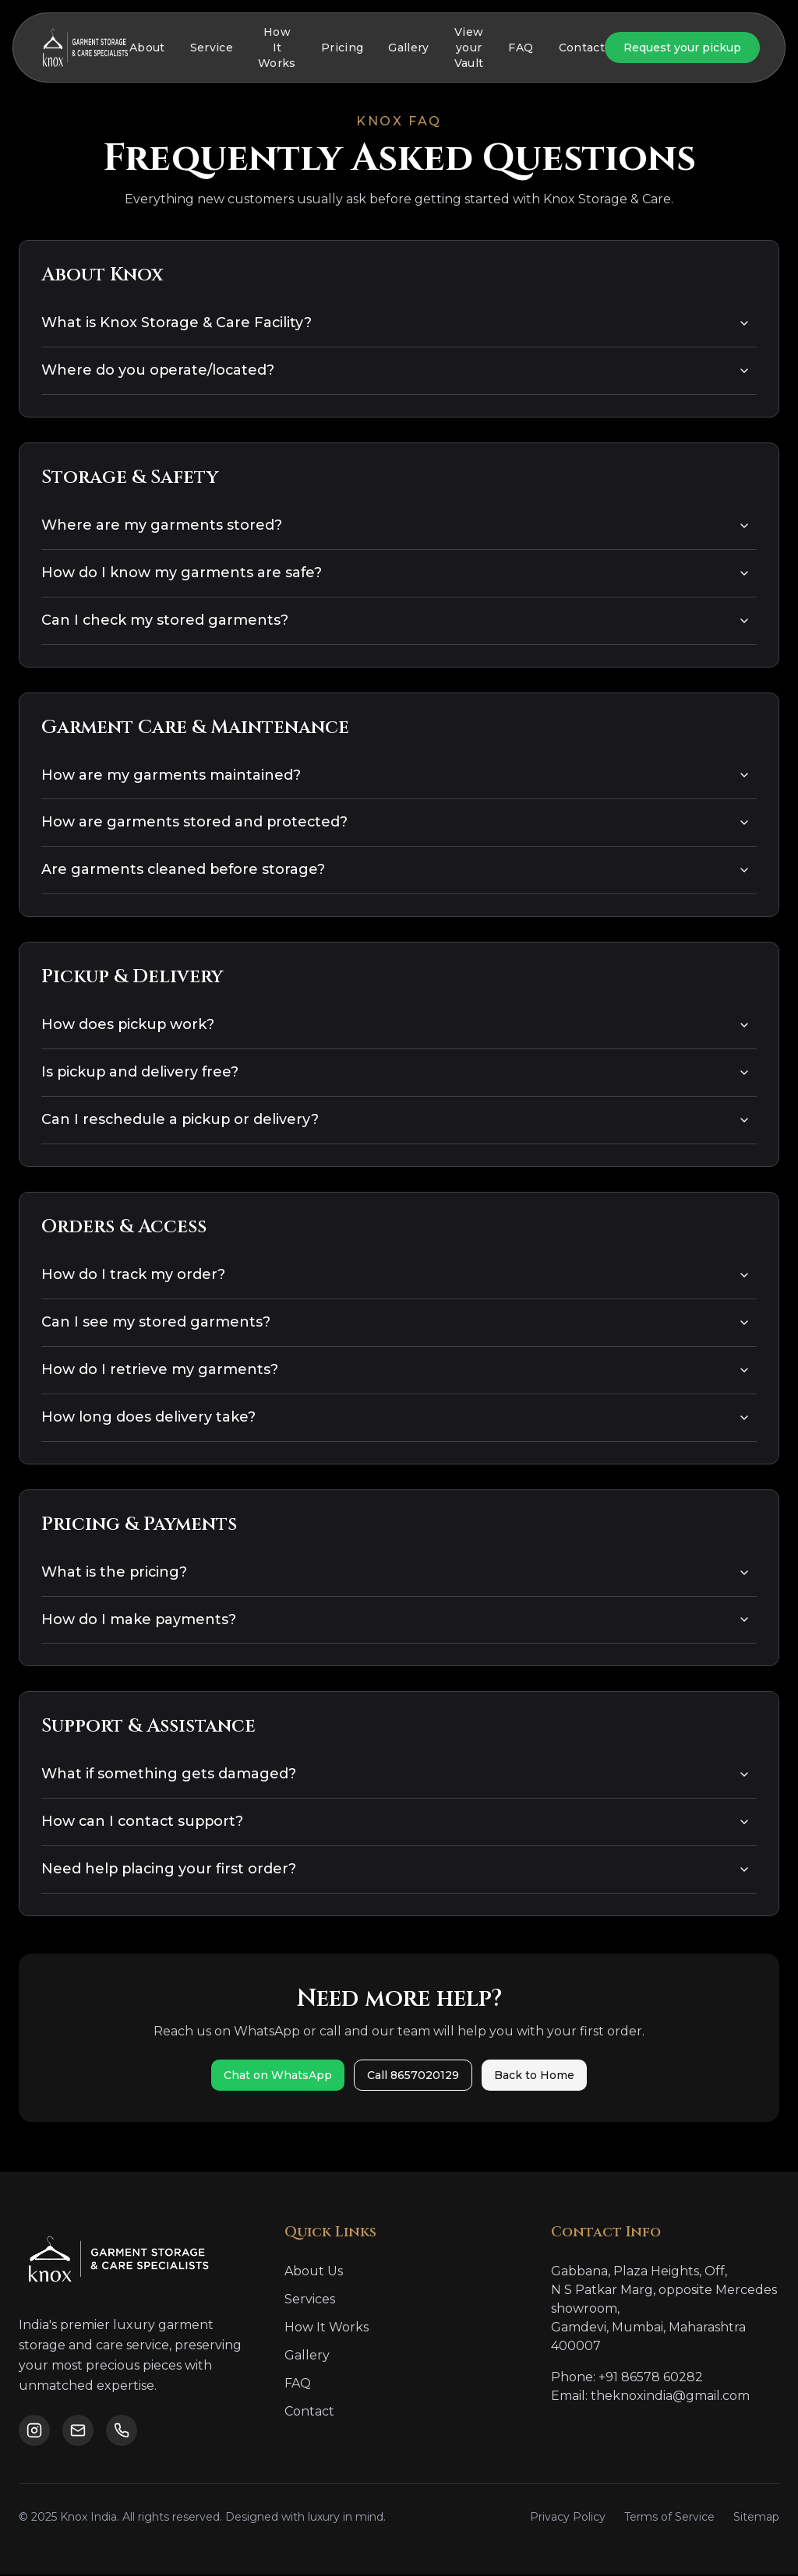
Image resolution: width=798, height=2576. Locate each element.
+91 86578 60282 (650, 2378)
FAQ (520, 48)
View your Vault (469, 47)
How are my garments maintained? (395, 775)
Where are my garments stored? (395, 525)
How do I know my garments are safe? (395, 573)
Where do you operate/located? (395, 370)
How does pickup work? (395, 1025)
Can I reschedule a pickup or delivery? (395, 1120)
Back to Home (534, 2077)
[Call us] (121, 2431)
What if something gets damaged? (395, 1776)
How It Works (277, 47)
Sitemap (756, 2518)
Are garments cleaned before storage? (395, 870)
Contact (582, 48)
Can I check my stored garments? (395, 620)
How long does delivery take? (395, 1418)
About (147, 48)
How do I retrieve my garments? (395, 1371)
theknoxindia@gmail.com (670, 2397)
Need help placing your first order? (395, 1871)
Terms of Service (669, 2518)
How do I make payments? (395, 1621)
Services (309, 2300)
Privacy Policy (568, 2518)
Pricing (342, 48)
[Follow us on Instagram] (34, 2431)
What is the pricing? (395, 1573)
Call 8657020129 (413, 2077)
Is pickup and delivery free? (395, 1073)
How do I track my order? (395, 1275)
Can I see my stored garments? (395, 1323)
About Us (313, 2272)
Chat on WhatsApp (278, 2077)
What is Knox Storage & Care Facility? (395, 323)
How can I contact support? (395, 1823)
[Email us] (78, 2431)
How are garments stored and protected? (395, 823)
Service (211, 48)
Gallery (408, 48)
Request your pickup (682, 48)
